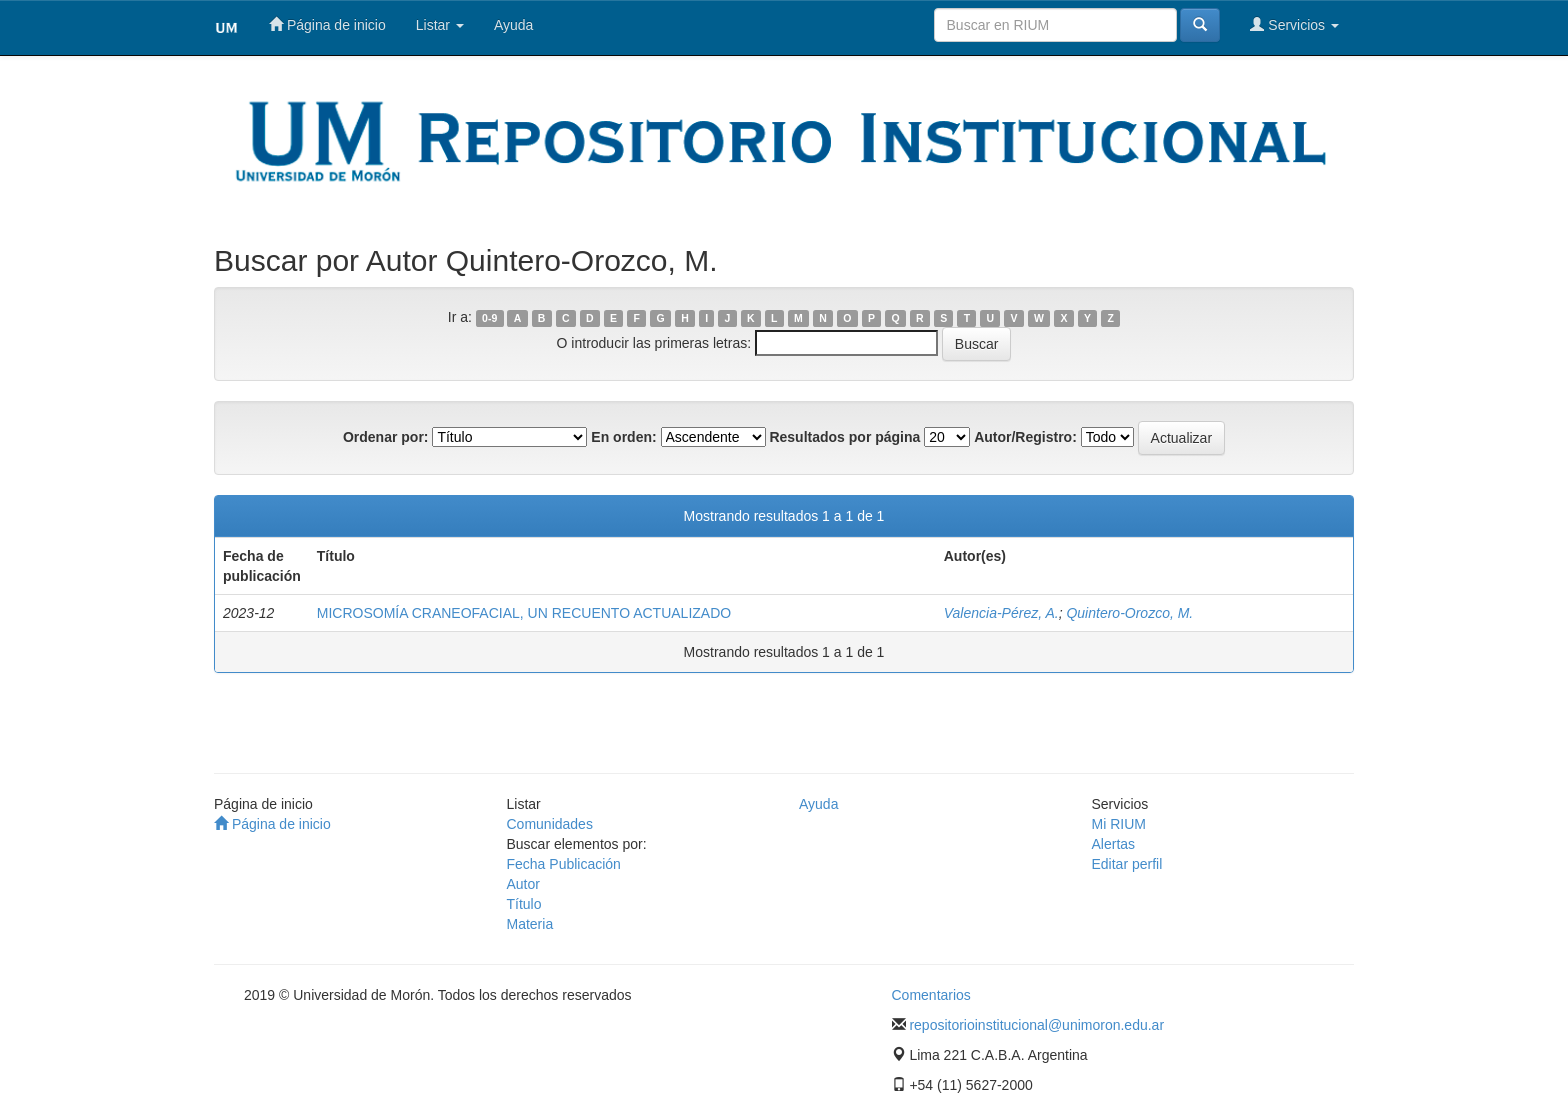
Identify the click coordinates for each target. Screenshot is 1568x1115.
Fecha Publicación (564, 864)
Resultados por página (844, 437)
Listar (440, 25)
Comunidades (550, 824)
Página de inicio (327, 24)
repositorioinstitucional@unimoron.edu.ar (1036, 1025)
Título (524, 904)
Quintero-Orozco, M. (1129, 613)
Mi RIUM (1119, 824)
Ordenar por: (386, 437)
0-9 (489, 318)
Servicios (1294, 24)
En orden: (623, 437)
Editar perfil (1127, 864)
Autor (523, 884)
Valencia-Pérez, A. (1001, 613)
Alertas (1114, 844)
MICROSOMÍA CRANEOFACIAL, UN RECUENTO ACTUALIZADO (524, 613)
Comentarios (931, 995)
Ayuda (513, 25)
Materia (530, 924)
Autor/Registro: (1025, 437)
